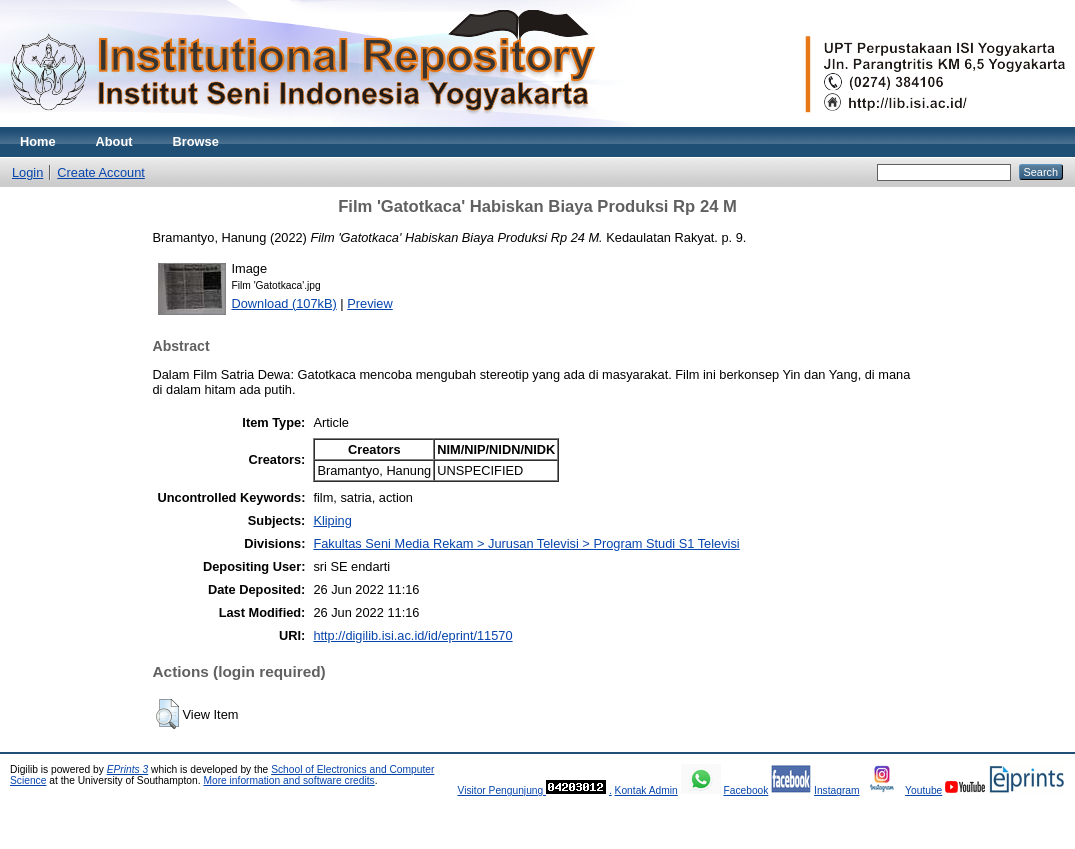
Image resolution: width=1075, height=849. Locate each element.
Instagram (837, 790)
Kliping (332, 520)
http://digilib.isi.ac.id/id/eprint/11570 (412, 635)
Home (38, 141)
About (114, 141)
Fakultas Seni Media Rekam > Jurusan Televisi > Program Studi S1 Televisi (526, 543)
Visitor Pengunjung (501, 790)
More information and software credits (288, 780)
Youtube (923, 790)
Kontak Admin (646, 790)
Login (27, 172)
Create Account (101, 172)
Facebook (745, 790)
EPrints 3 (128, 769)
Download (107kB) (284, 303)
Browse (196, 141)
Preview (370, 303)
